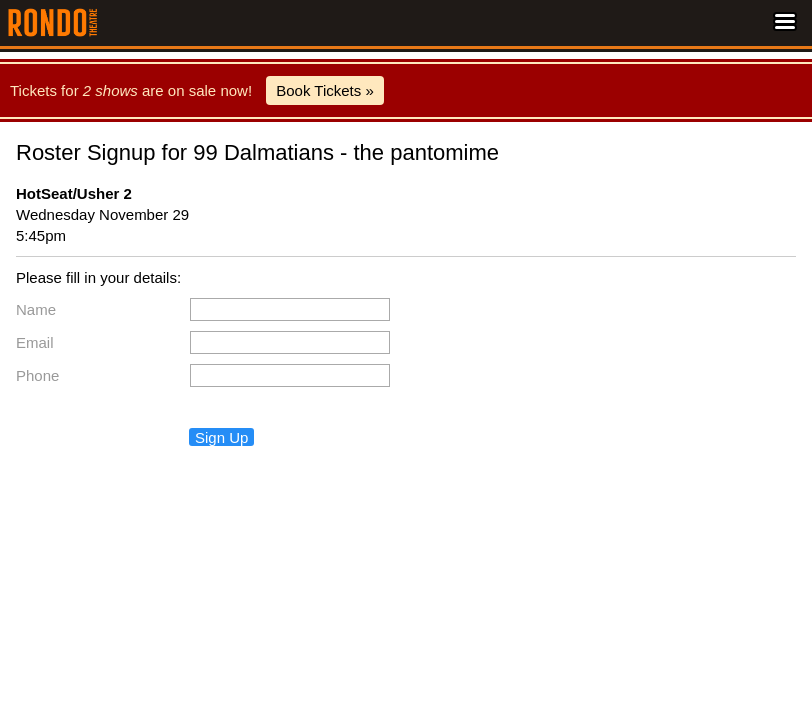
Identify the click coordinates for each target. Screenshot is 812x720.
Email (35, 342)
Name (36, 309)
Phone (37, 375)
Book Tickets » (325, 90)
